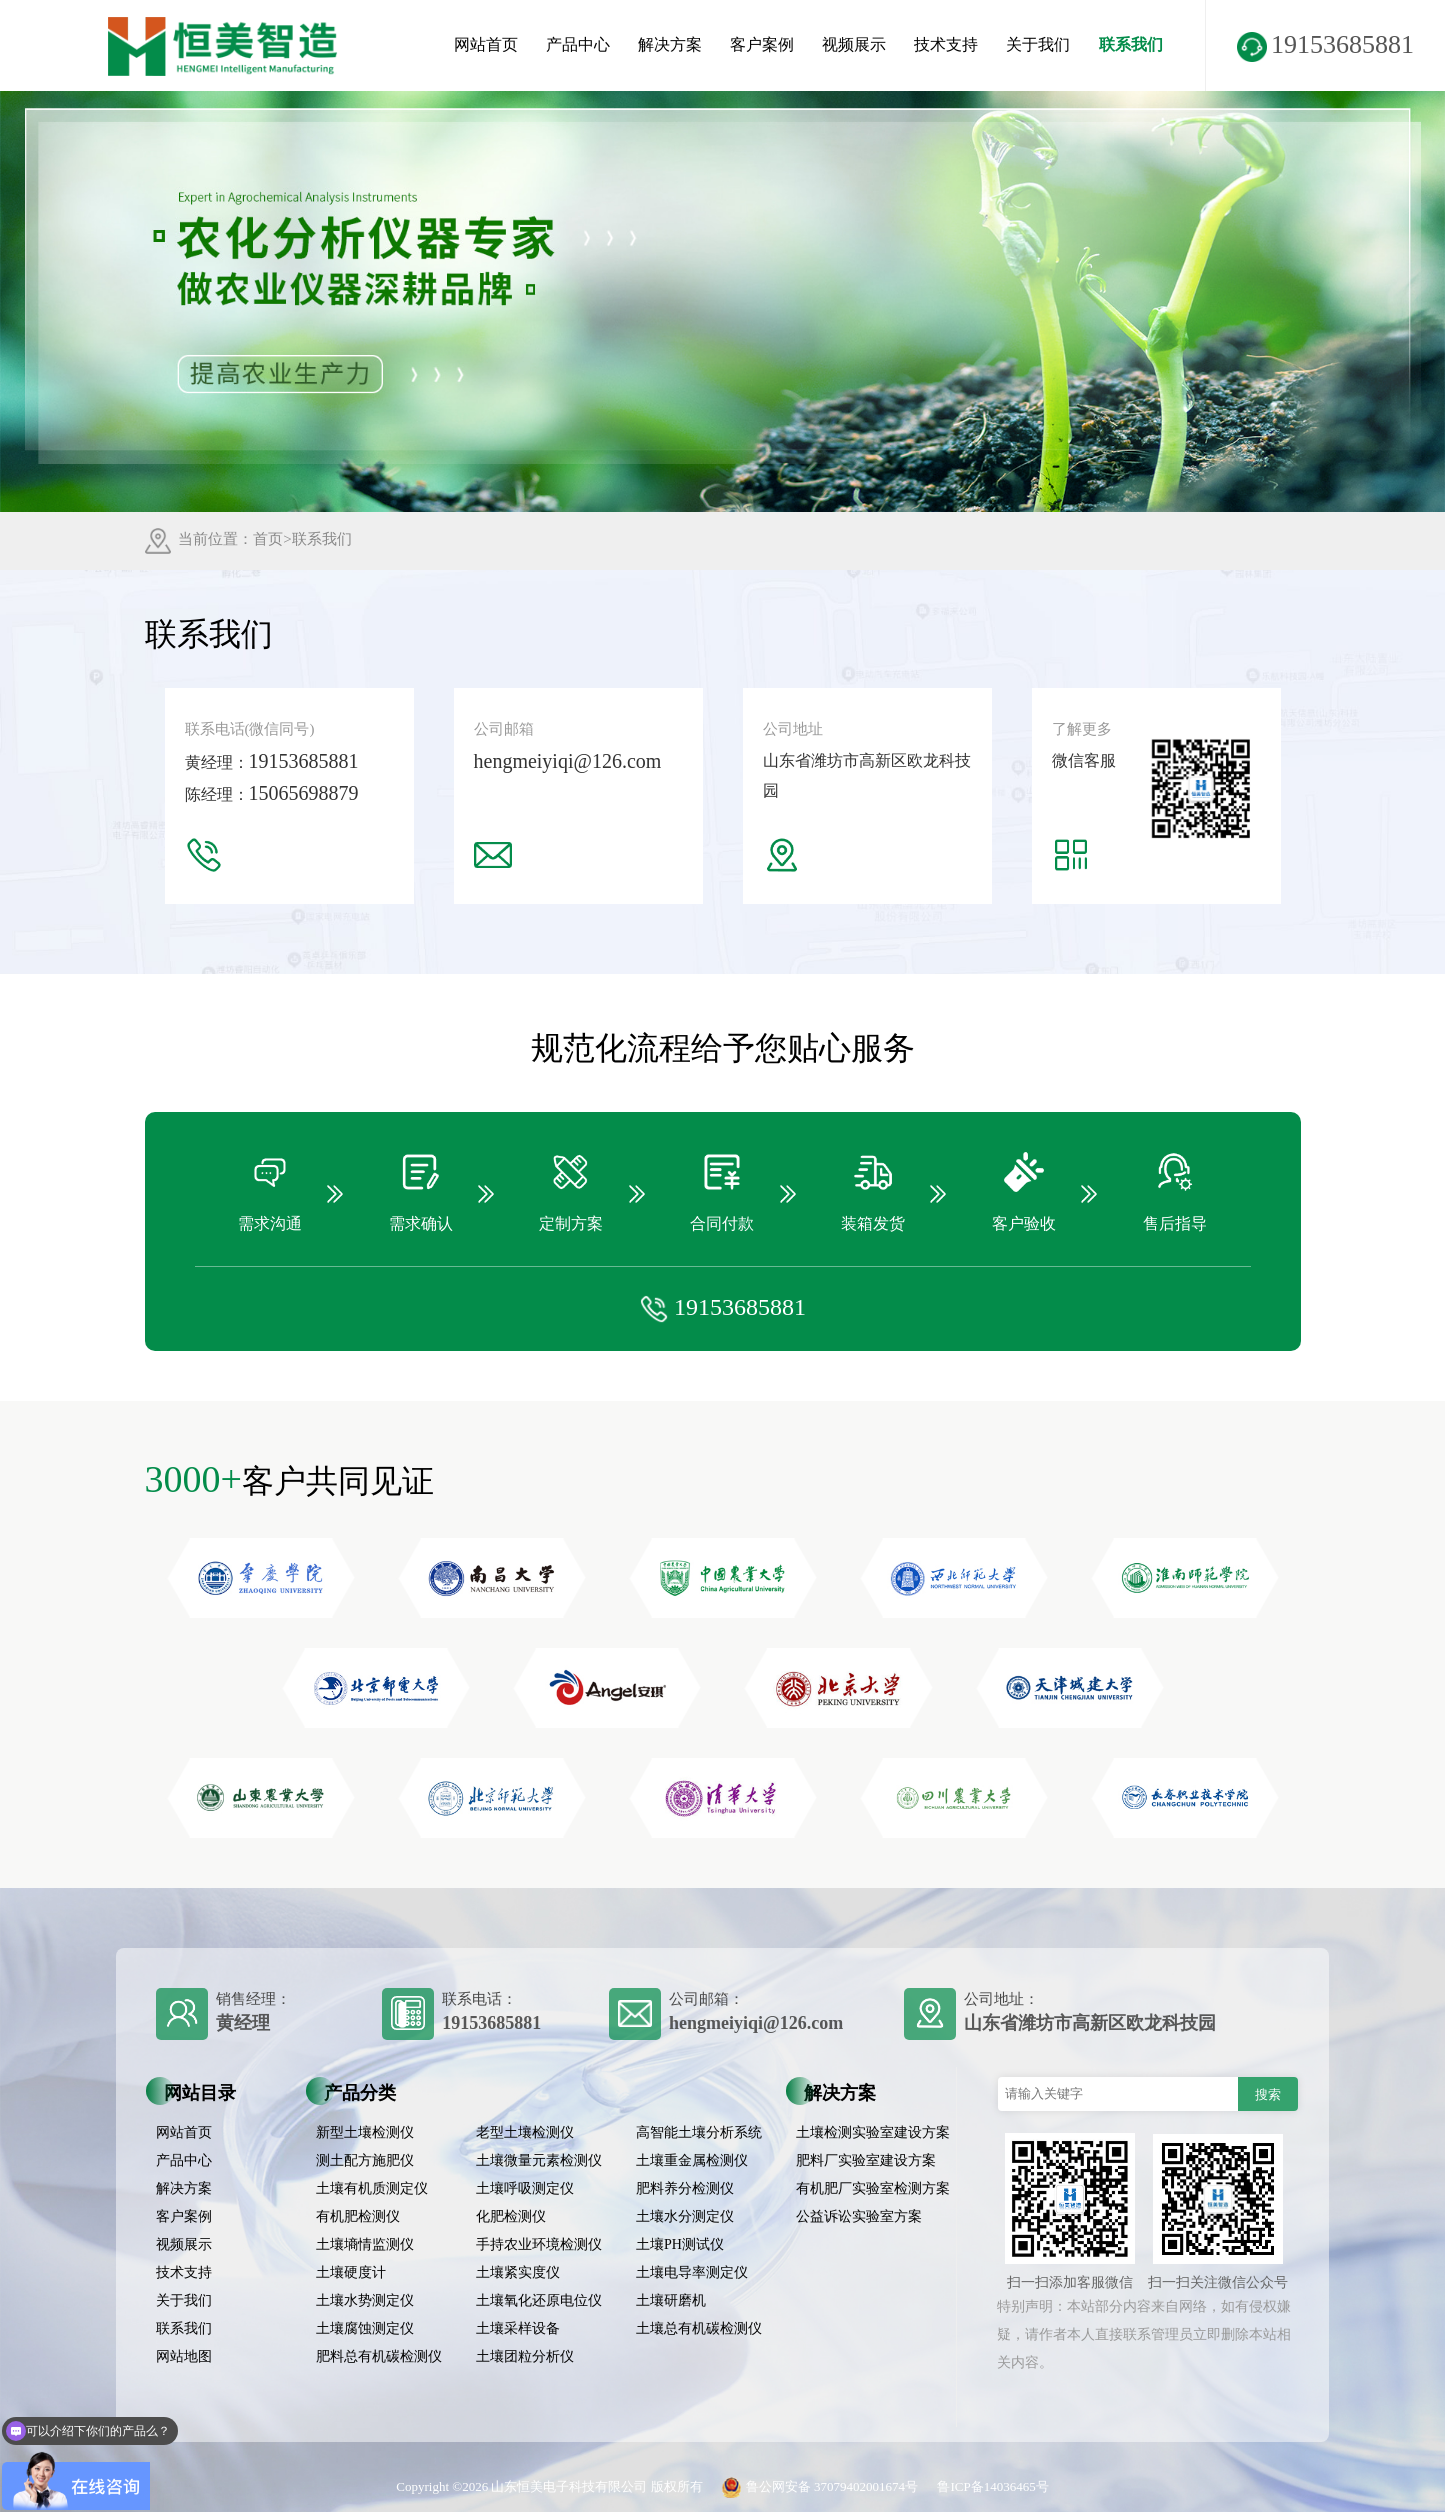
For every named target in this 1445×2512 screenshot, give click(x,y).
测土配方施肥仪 (365, 2160)
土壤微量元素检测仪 (539, 2160)
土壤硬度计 (351, 2272)
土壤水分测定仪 (685, 2216)
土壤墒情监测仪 (365, 2244)
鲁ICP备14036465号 (992, 2486)
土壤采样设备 (518, 2328)
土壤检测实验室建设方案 (873, 2132)
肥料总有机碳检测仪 (379, 2356)
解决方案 (670, 44)
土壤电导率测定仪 (692, 2272)
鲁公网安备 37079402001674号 (815, 2486)
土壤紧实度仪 (518, 2272)
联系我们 (1131, 44)
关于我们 (1038, 44)
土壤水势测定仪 (365, 2300)
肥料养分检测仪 (685, 2188)
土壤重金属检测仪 (692, 2160)
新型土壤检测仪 (365, 2132)
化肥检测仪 (511, 2216)
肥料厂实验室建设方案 (866, 2160)
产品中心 (578, 44)
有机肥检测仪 (358, 2216)
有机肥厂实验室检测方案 (873, 2188)
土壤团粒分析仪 (525, 2356)
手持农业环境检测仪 (539, 2244)
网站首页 (486, 44)
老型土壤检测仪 (525, 2132)
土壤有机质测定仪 (372, 2188)
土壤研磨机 (671, 2300)
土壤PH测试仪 (680, 2244)
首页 (268, 539)
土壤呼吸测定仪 (525, 2188)
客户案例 (762, 44)
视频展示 (854, 44)
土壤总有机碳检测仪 (699, 2328)
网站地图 (184, 2356)
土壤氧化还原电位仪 (539, 2300)
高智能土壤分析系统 (699, 2132)
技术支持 (946, 44)
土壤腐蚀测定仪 (365, 2328)
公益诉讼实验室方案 (859, 2216)
